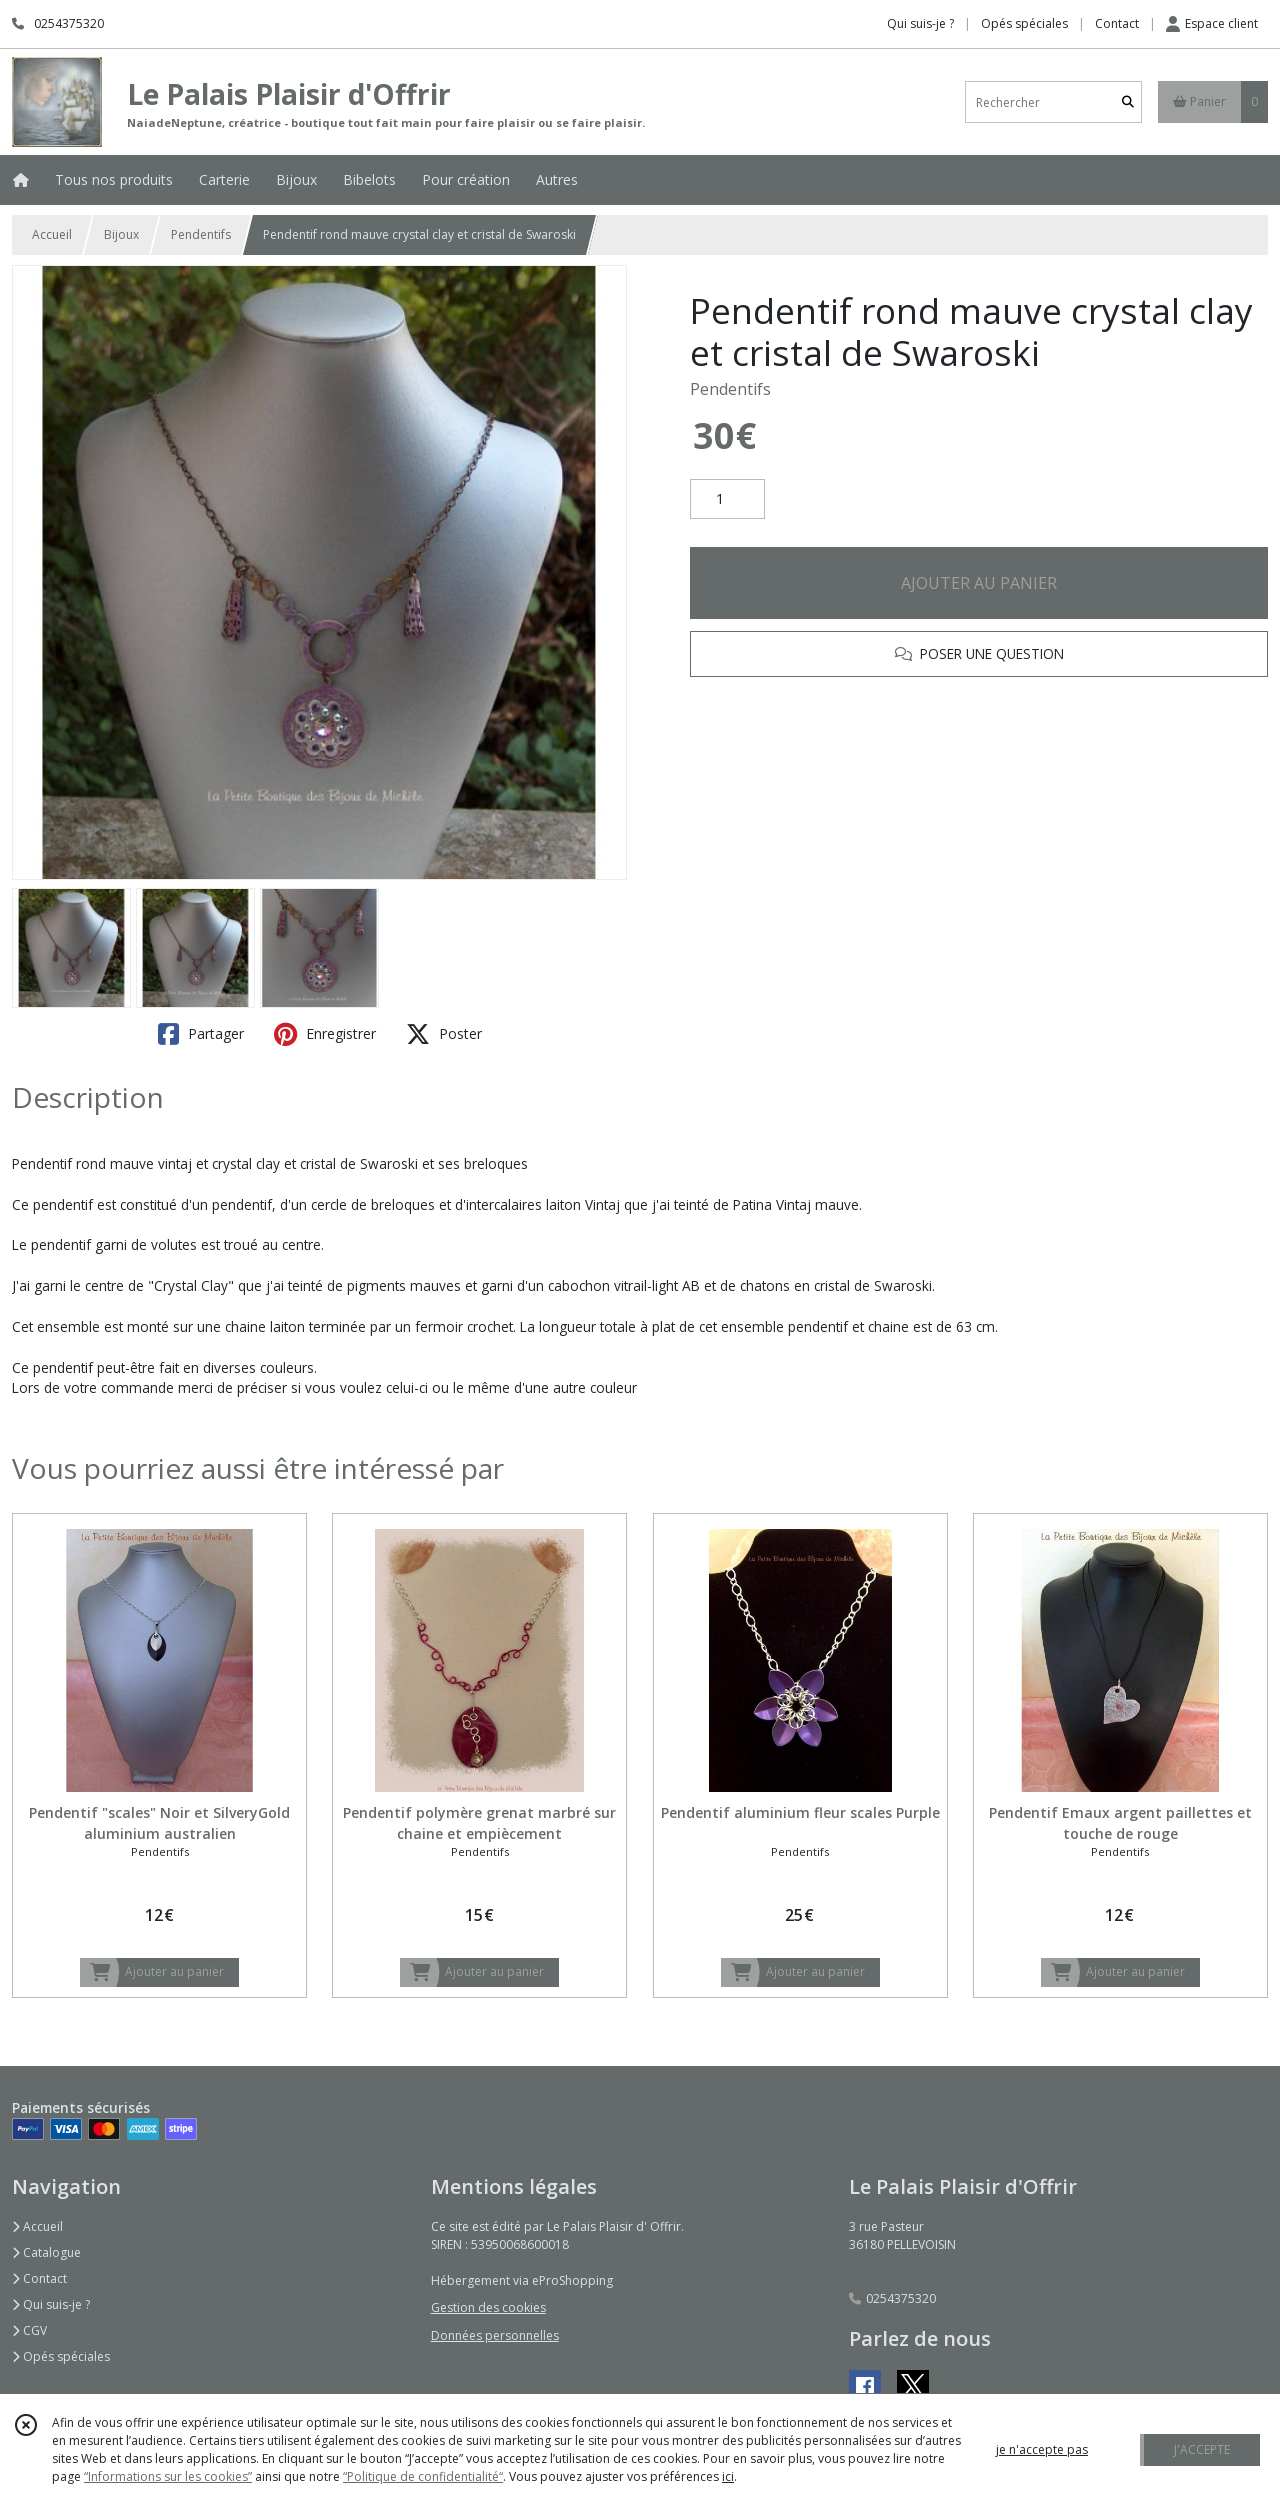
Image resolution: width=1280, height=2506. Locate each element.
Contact (1117, 23)
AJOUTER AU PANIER (979, 583)
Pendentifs (201, 234)
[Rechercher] (1128, 102)
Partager (201, 1034)
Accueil (52, 234)
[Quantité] (727, 499)
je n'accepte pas (1042, 2449)
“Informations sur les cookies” (168, 2476)
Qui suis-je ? (51, 2304)
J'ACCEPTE (1202, 2449)
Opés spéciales (61, 2356)
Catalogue (46, 2252)
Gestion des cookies (488, 2307)
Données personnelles (495, 2335)
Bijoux (121, 234)
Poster (444, 1034)
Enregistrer (325, 1034)
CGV (29, 2330)
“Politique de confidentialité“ (423, 2476)
